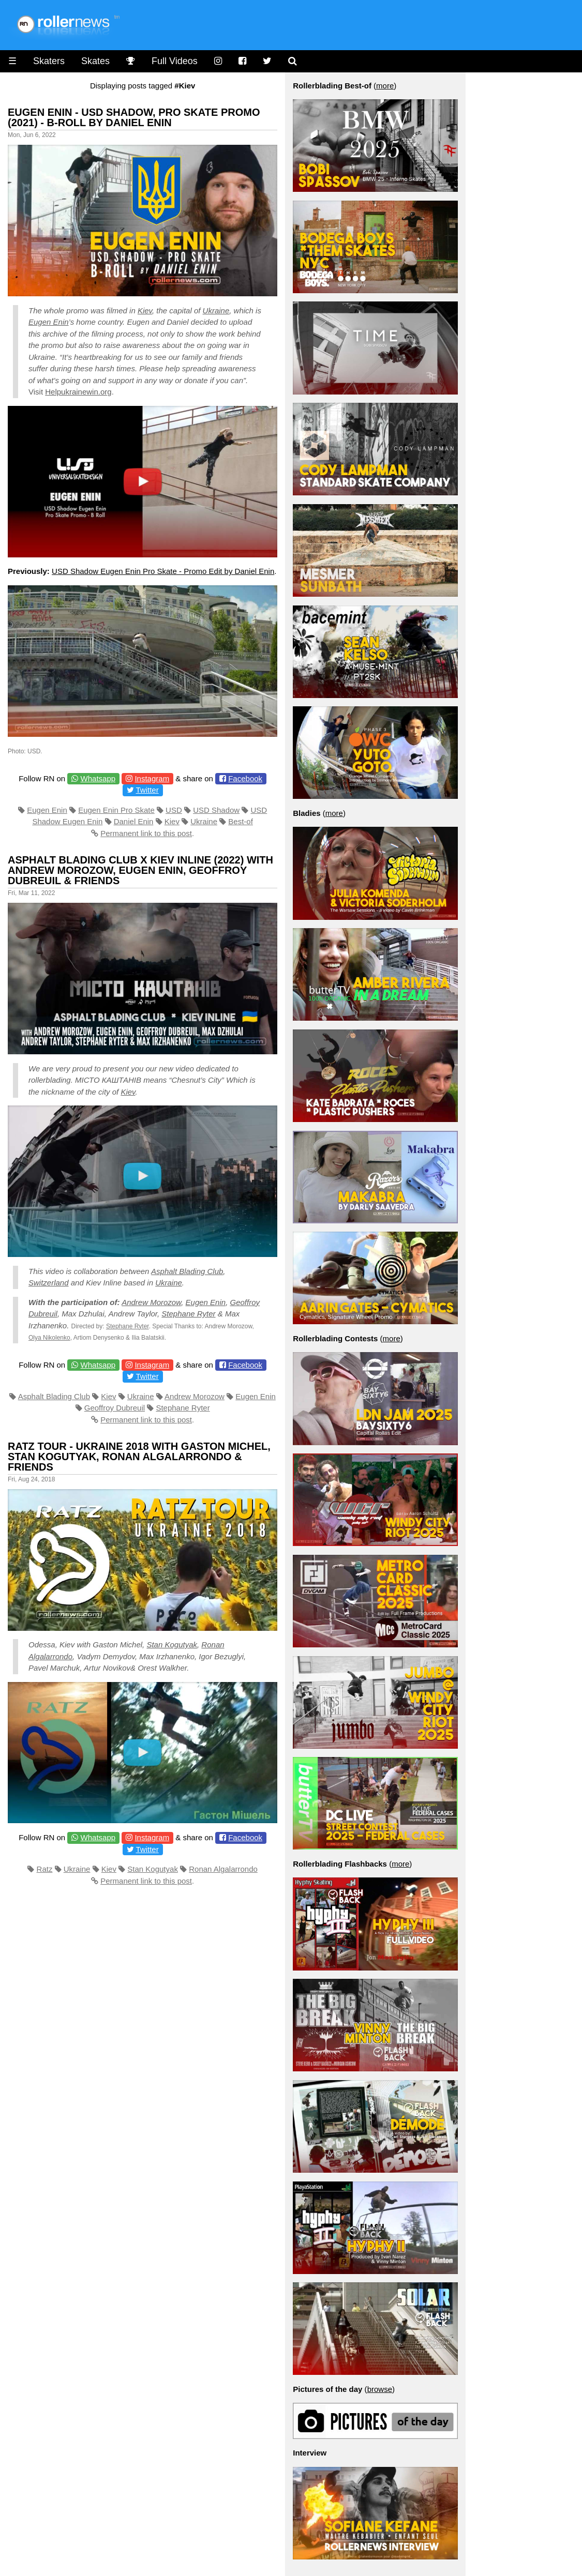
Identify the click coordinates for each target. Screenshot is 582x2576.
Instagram (152, 778)
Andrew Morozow (151, 1302)
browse (379, 2389)
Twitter (147, 789)
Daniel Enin (134, 821)
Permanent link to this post (146, 833)
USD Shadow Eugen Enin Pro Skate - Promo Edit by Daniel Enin (163, 571)
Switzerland (48, 1282)
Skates (95, 61)
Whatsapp (98, 778)
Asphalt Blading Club (187, 1271)
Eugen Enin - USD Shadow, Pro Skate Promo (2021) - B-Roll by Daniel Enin (134, 117)
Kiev (145, 310)
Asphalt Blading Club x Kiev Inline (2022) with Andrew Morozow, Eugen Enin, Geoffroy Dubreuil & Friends (140, 870)
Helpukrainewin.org (78, 391)
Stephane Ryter (188, 1313)
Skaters (49, 61)
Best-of (240, 821)
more (385, 85)
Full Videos (175, 61)
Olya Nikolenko (49, 1337)
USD (174, 810)
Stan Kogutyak (171, 1644)
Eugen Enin (48, 321)
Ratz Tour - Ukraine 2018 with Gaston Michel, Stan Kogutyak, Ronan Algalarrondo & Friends (139, 1457)
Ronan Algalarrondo (223, 1869)
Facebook (245, 778)
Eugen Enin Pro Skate (116, 810)
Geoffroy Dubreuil (114, 1407)
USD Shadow (216, 810)
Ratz (45, 1869)
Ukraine (216, 310)
